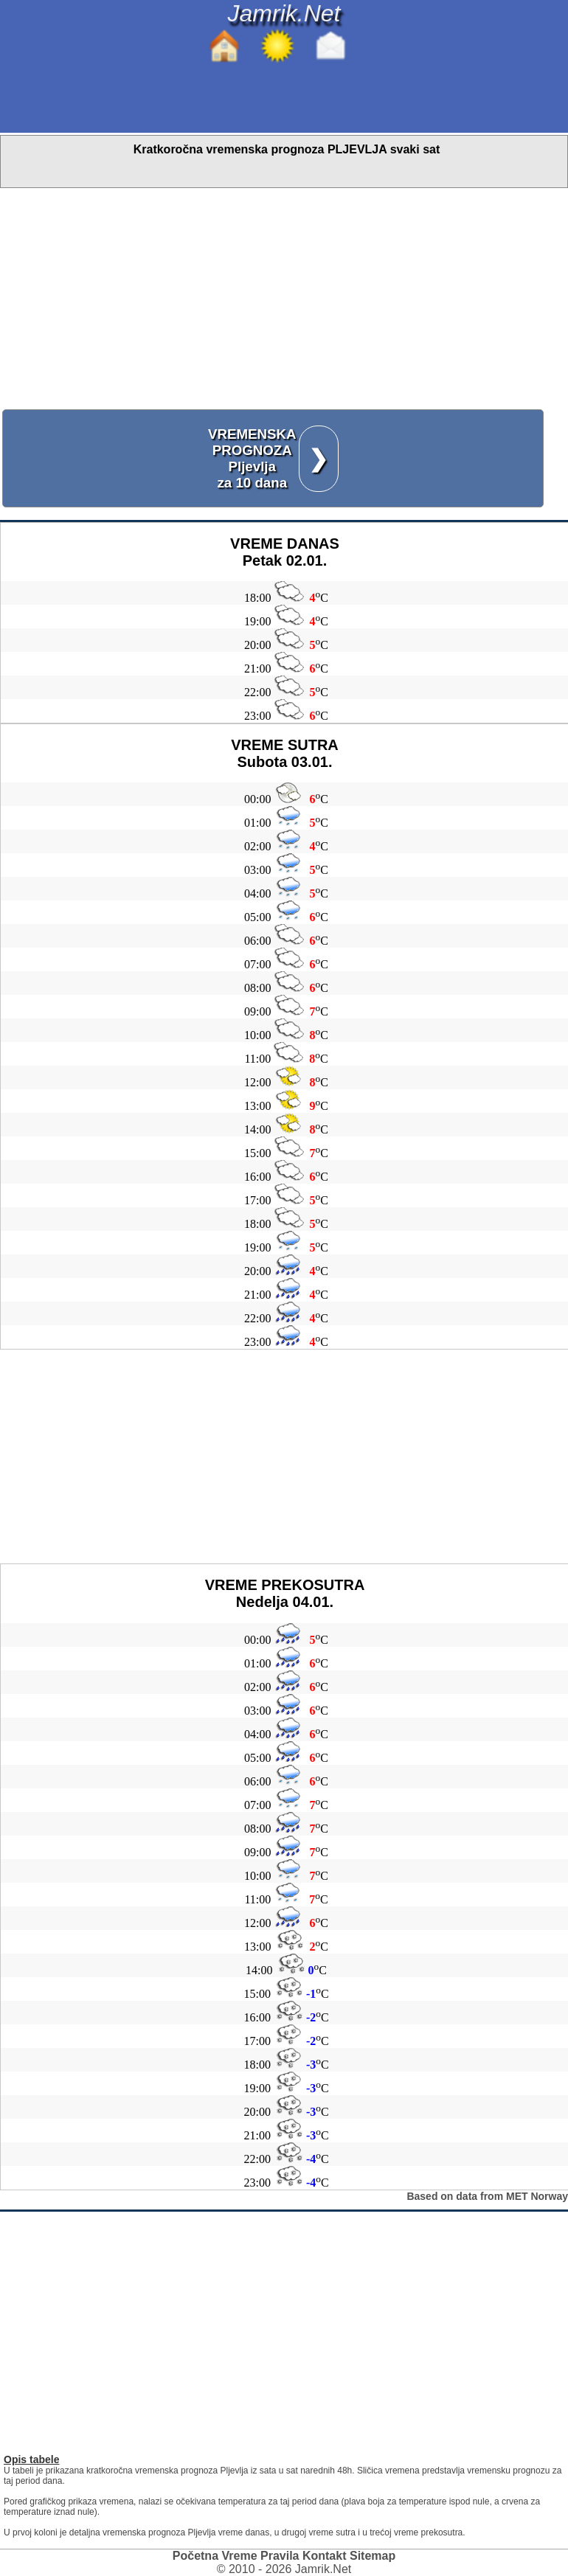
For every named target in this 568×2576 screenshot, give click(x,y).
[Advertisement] (284, 298)
